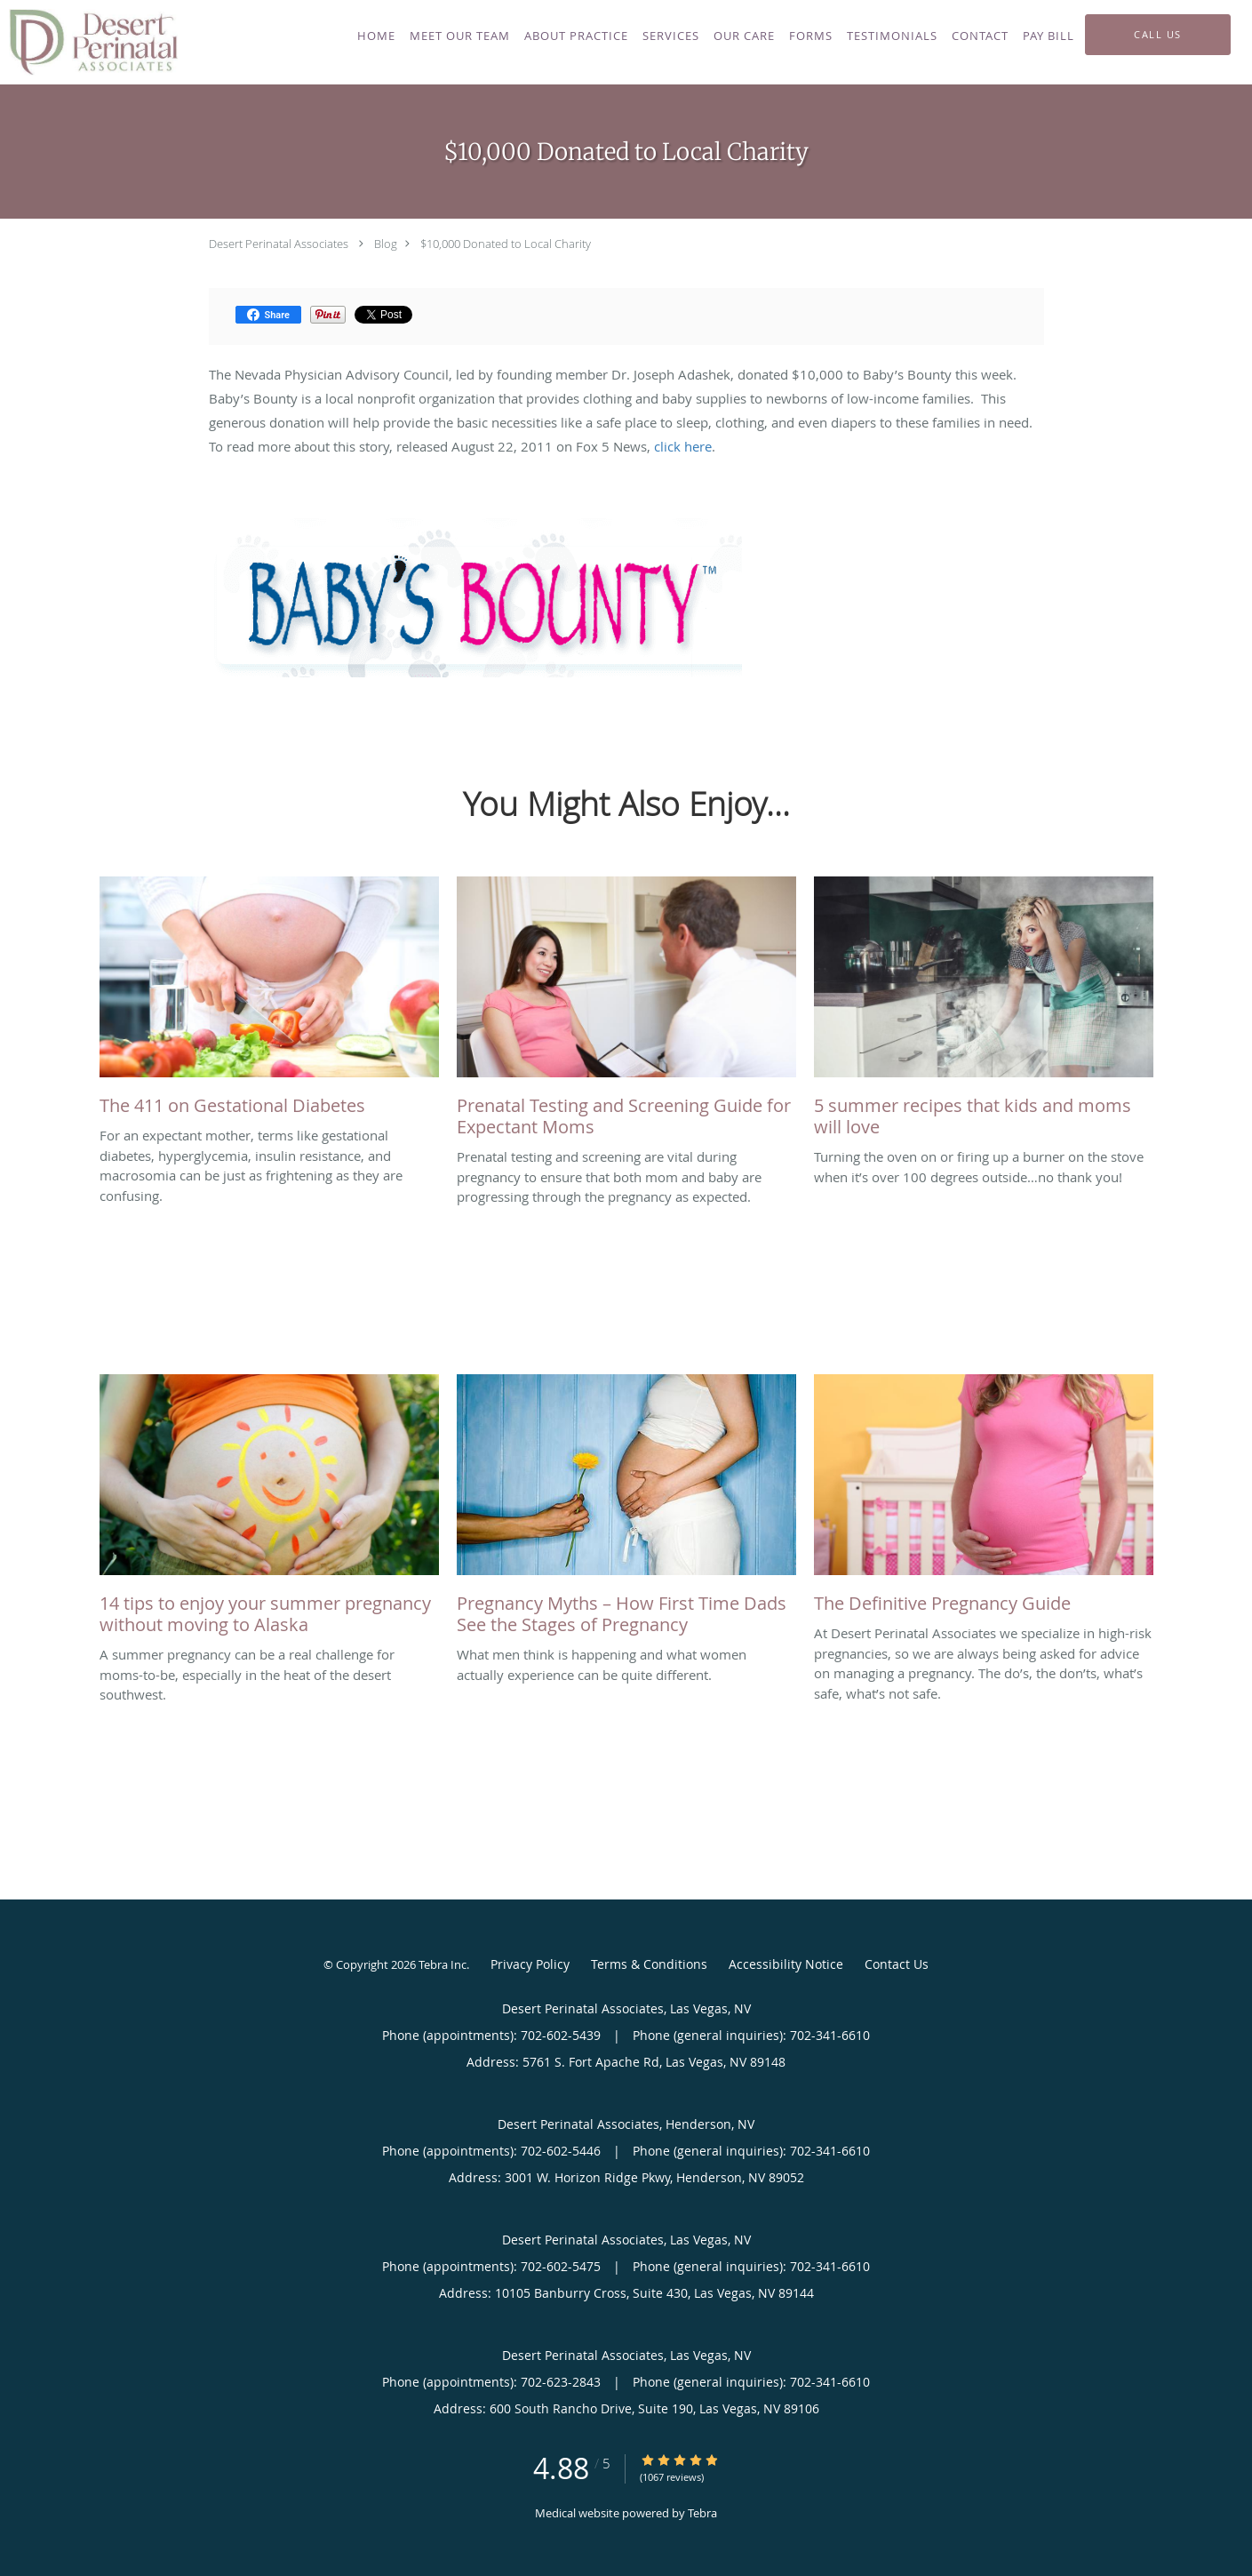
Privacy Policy (530, 1964)
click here (683, 446)
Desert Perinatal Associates (278, 244)
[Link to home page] (89, 42)
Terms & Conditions (649, 1964)
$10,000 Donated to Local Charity (505, 244)
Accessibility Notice (786, 1964)
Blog (385, 244)
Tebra (702, 2513)
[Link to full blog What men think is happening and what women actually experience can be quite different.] (626, 1509)
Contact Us (897, 1964)
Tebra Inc (443, 1964)
